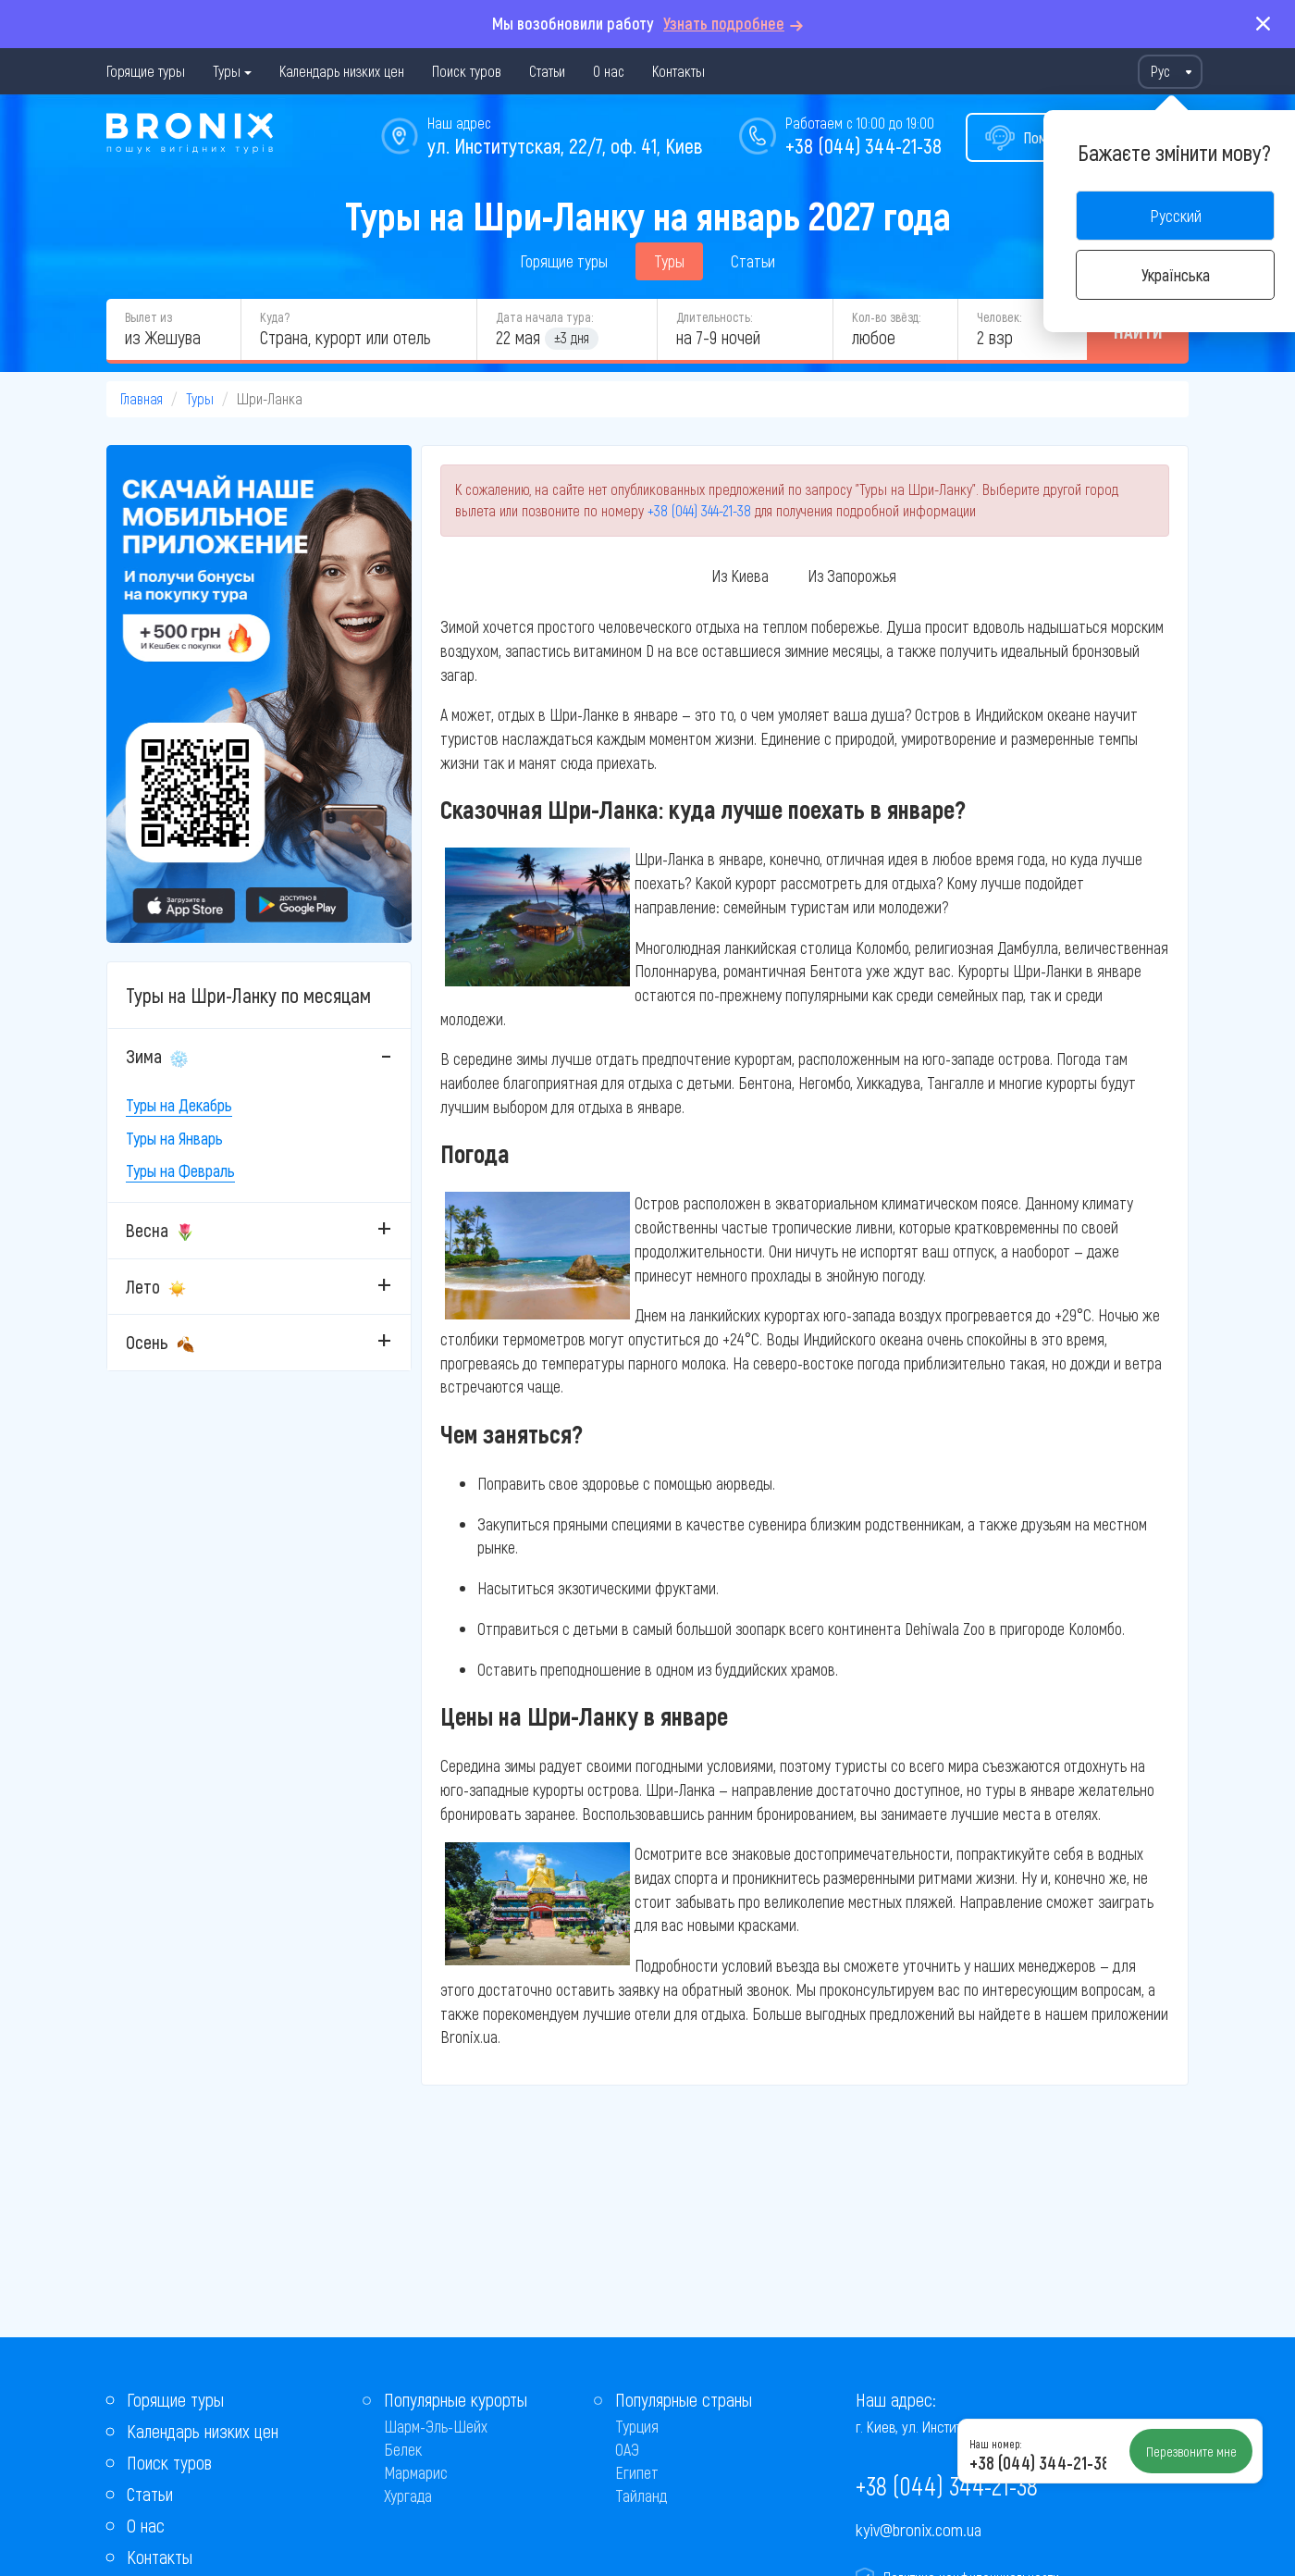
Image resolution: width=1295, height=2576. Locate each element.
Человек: (999, 317)
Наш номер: (995, 2443)
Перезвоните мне (1191, 2451)
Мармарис (416, 2472)
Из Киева (740, 575)
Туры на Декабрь (179, 1105)
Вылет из (148, 317)
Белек (403, 2449)
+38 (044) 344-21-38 (863, 145)
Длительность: (714, 317)
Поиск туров (466, 71)
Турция (637, 2426)
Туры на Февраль (180, 1170)
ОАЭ (627, 2449)
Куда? (275, 317)
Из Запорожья (852, 575)
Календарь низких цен (341, 71)
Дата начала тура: (544, 317)
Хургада (408, 2495)
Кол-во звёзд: (886, 317)
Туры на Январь (174, 1138)
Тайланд (641, 2495)
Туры (226, 71)
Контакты (678, 71)
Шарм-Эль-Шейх (435, 2426)
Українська (1175, 275)
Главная (141, 398)
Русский (1176, 215)
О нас (608, 71)
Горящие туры (145, 71)
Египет (637, 2472)
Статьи (547, 71)
